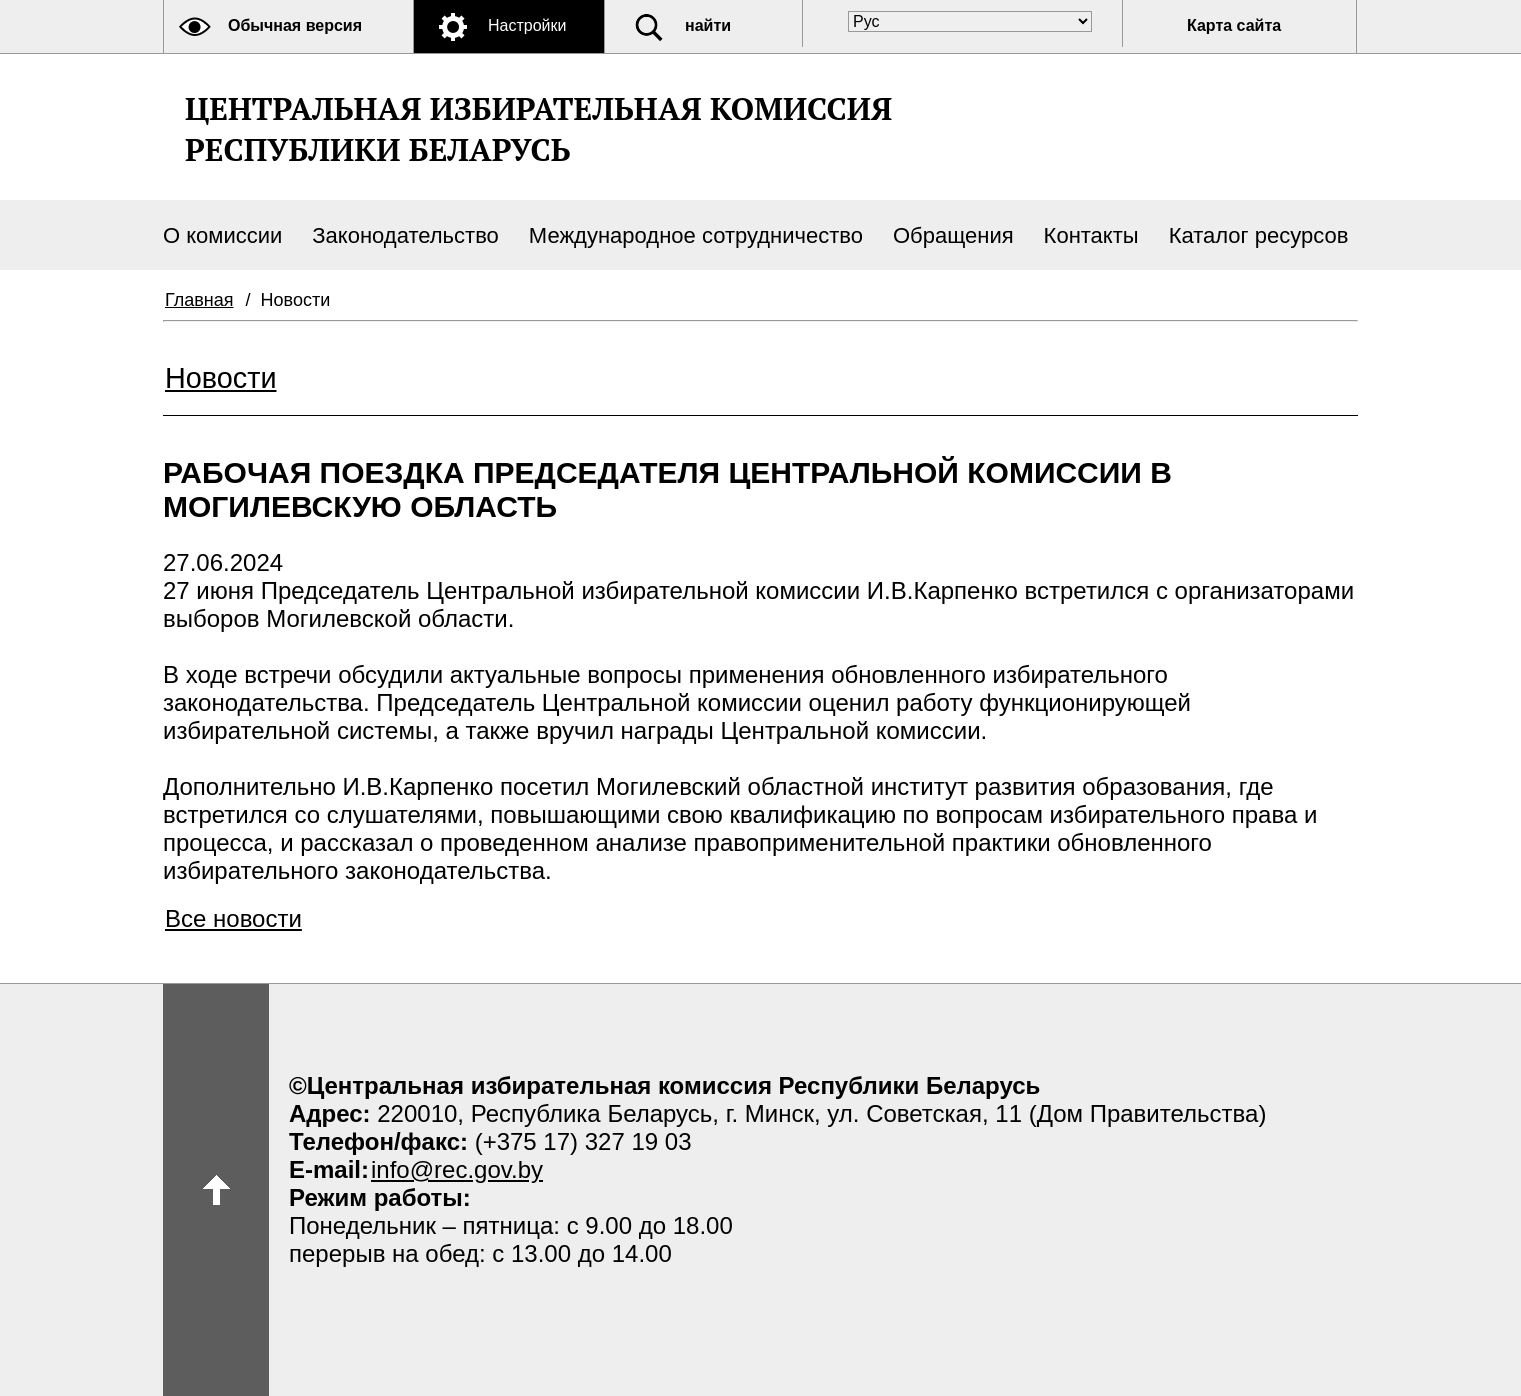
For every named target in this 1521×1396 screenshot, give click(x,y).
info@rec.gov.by (457, 1169)
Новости (220, 378)
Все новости (233, 918)
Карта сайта (1234, 25)
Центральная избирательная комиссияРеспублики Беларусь (538, 129)
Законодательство (405, 235)
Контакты (1091, 235)
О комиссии (222, 235)
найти (708, 25)
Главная (199, 300)
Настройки (527, 25)
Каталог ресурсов (1259, 235)
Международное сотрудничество (696, 235)
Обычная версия (295, 25)
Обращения (953, 235)
